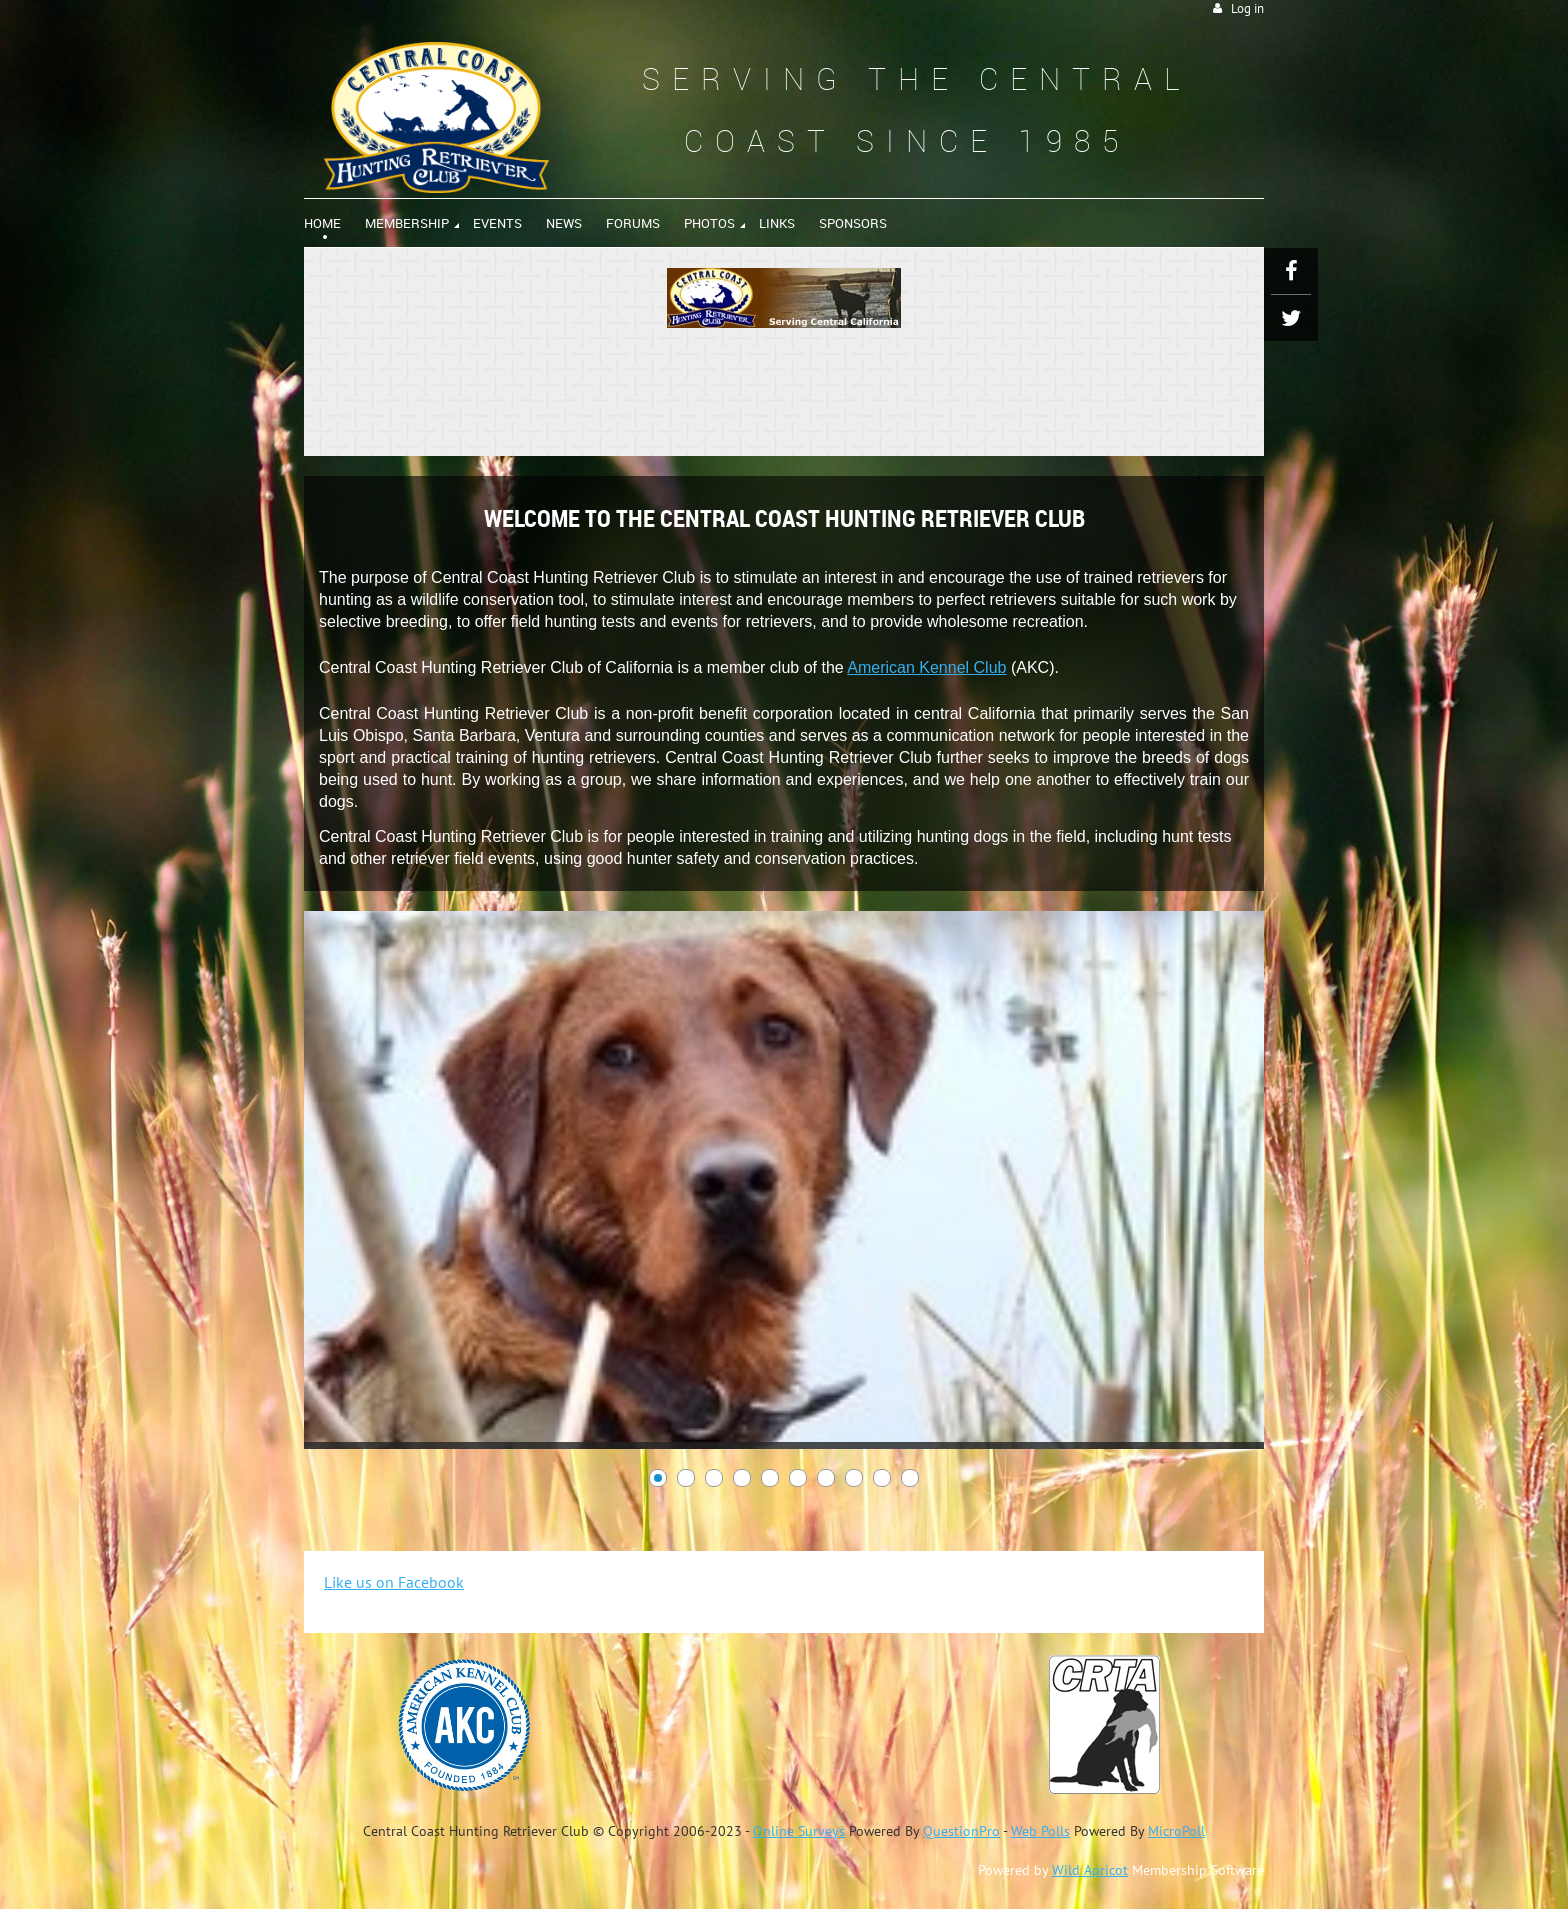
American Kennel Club (926, 667)
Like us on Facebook (394, 1582)
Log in (1247, 8)
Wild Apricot (1090, 1870)
